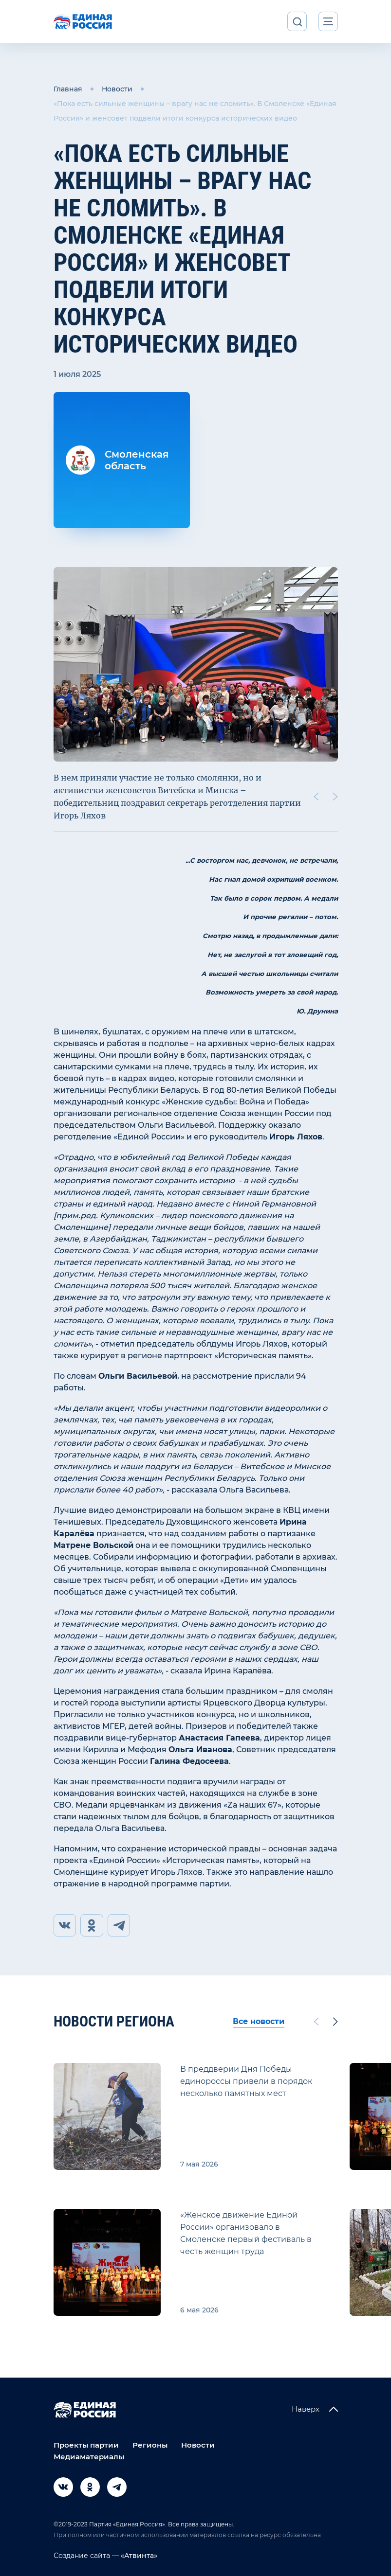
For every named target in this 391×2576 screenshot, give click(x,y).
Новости (117, 89)
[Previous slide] (315, 796)
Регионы (150, 2445)
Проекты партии (86, 2445)
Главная (68, 89)
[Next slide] (335, 796)
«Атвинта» (138, 2555)
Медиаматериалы (89, 2456)
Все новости (258, 2021)
